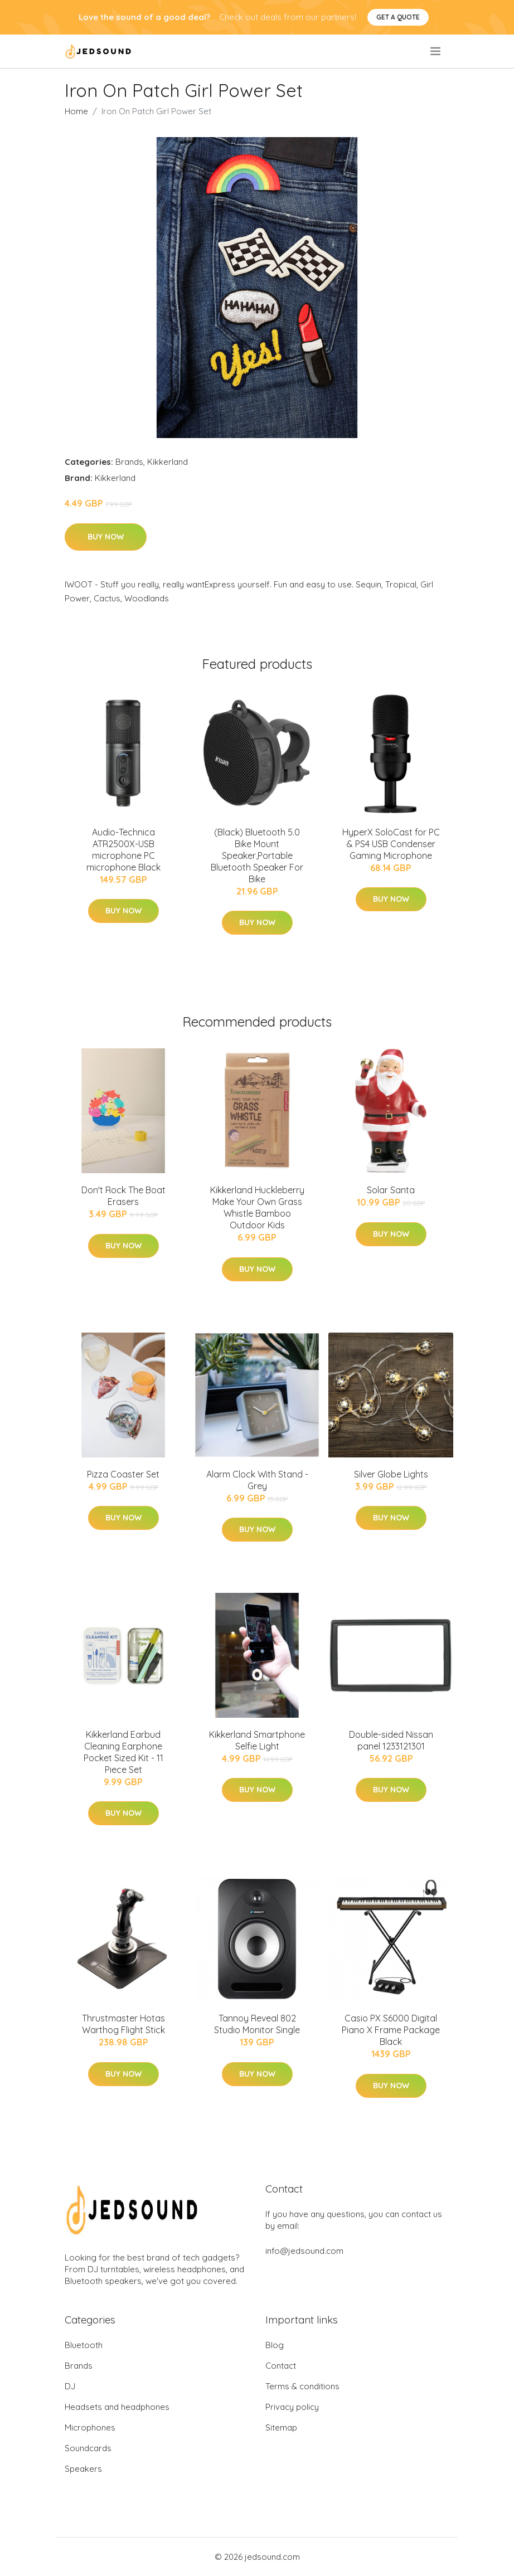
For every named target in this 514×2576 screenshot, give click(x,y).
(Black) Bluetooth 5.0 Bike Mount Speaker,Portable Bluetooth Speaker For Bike (257, 855)
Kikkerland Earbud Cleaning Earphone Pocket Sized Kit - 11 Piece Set (123, 1752)
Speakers (83, 2468)
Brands (129, 461)
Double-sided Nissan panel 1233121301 (391, 1740)
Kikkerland (167, 461)
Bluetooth (84, 2345)
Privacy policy (292, 2407)
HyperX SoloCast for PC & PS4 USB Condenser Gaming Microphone (391, 844)
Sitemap (281, 2427)
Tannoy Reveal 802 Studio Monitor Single (257, 2024)
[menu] (436, 51)
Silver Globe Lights (391, 1474)
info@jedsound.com (304, 2251)
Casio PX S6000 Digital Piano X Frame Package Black (391, 2030)
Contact (280, 2365)
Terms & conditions (302, 2386)
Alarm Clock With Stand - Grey (257, 1480)
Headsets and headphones (117, 2407)
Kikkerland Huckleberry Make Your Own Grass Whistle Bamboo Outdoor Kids (257, 1207)
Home (76, 111)
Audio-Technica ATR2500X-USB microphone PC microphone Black (123, 850)
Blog (274, 2345)
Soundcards (88, 2448)
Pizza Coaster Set (123, 1474)
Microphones (90, 2427)
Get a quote (398, 17)
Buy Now (106, 537)
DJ (70, 2386)
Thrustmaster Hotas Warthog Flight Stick (123, 2024)
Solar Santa (391, 1189)
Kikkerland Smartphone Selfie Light (257, 1740)
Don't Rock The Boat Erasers (123, 1195)
